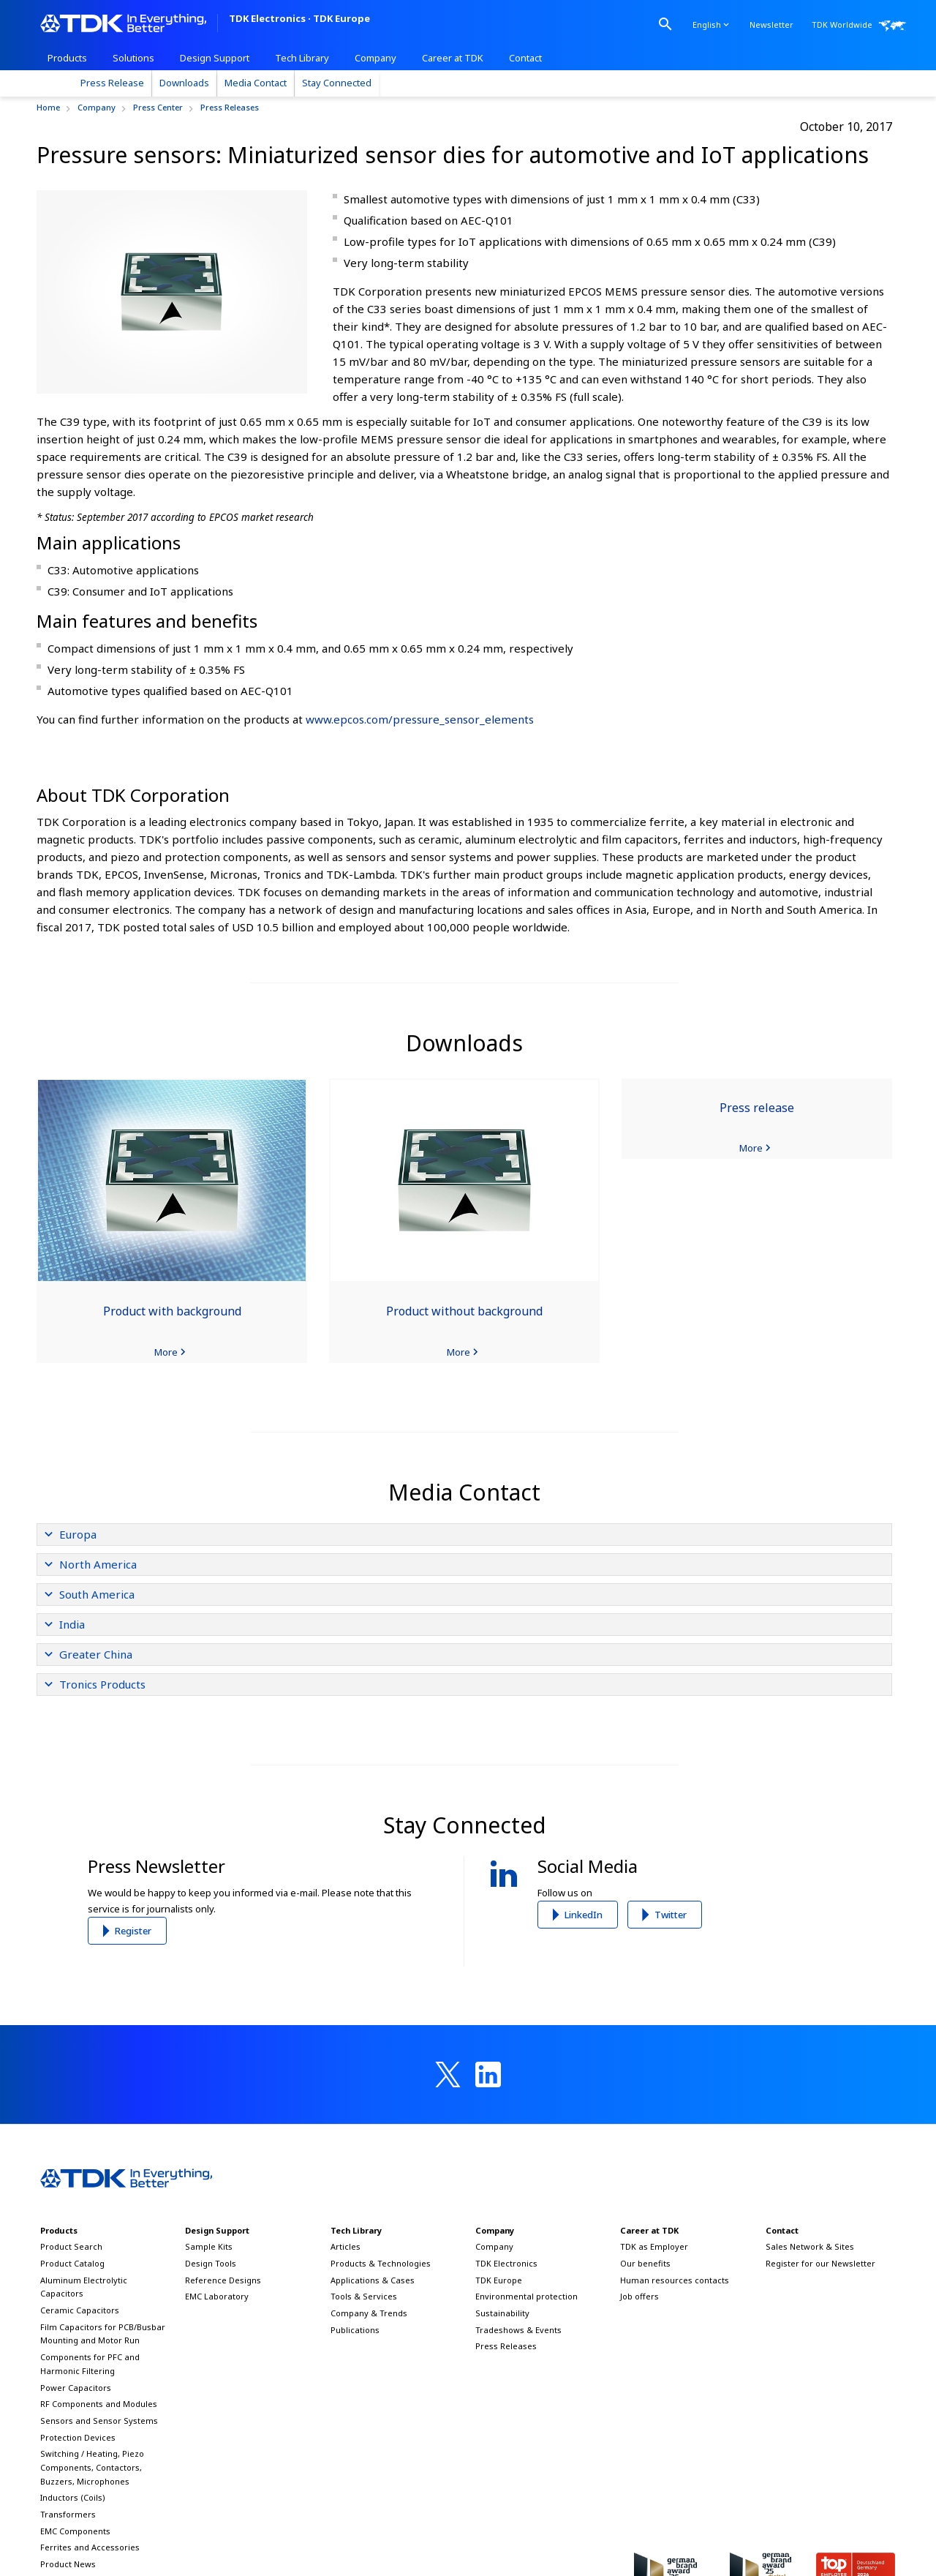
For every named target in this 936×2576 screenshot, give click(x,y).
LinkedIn (584, 1914)
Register (133, 1930)
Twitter (670, 1914)
